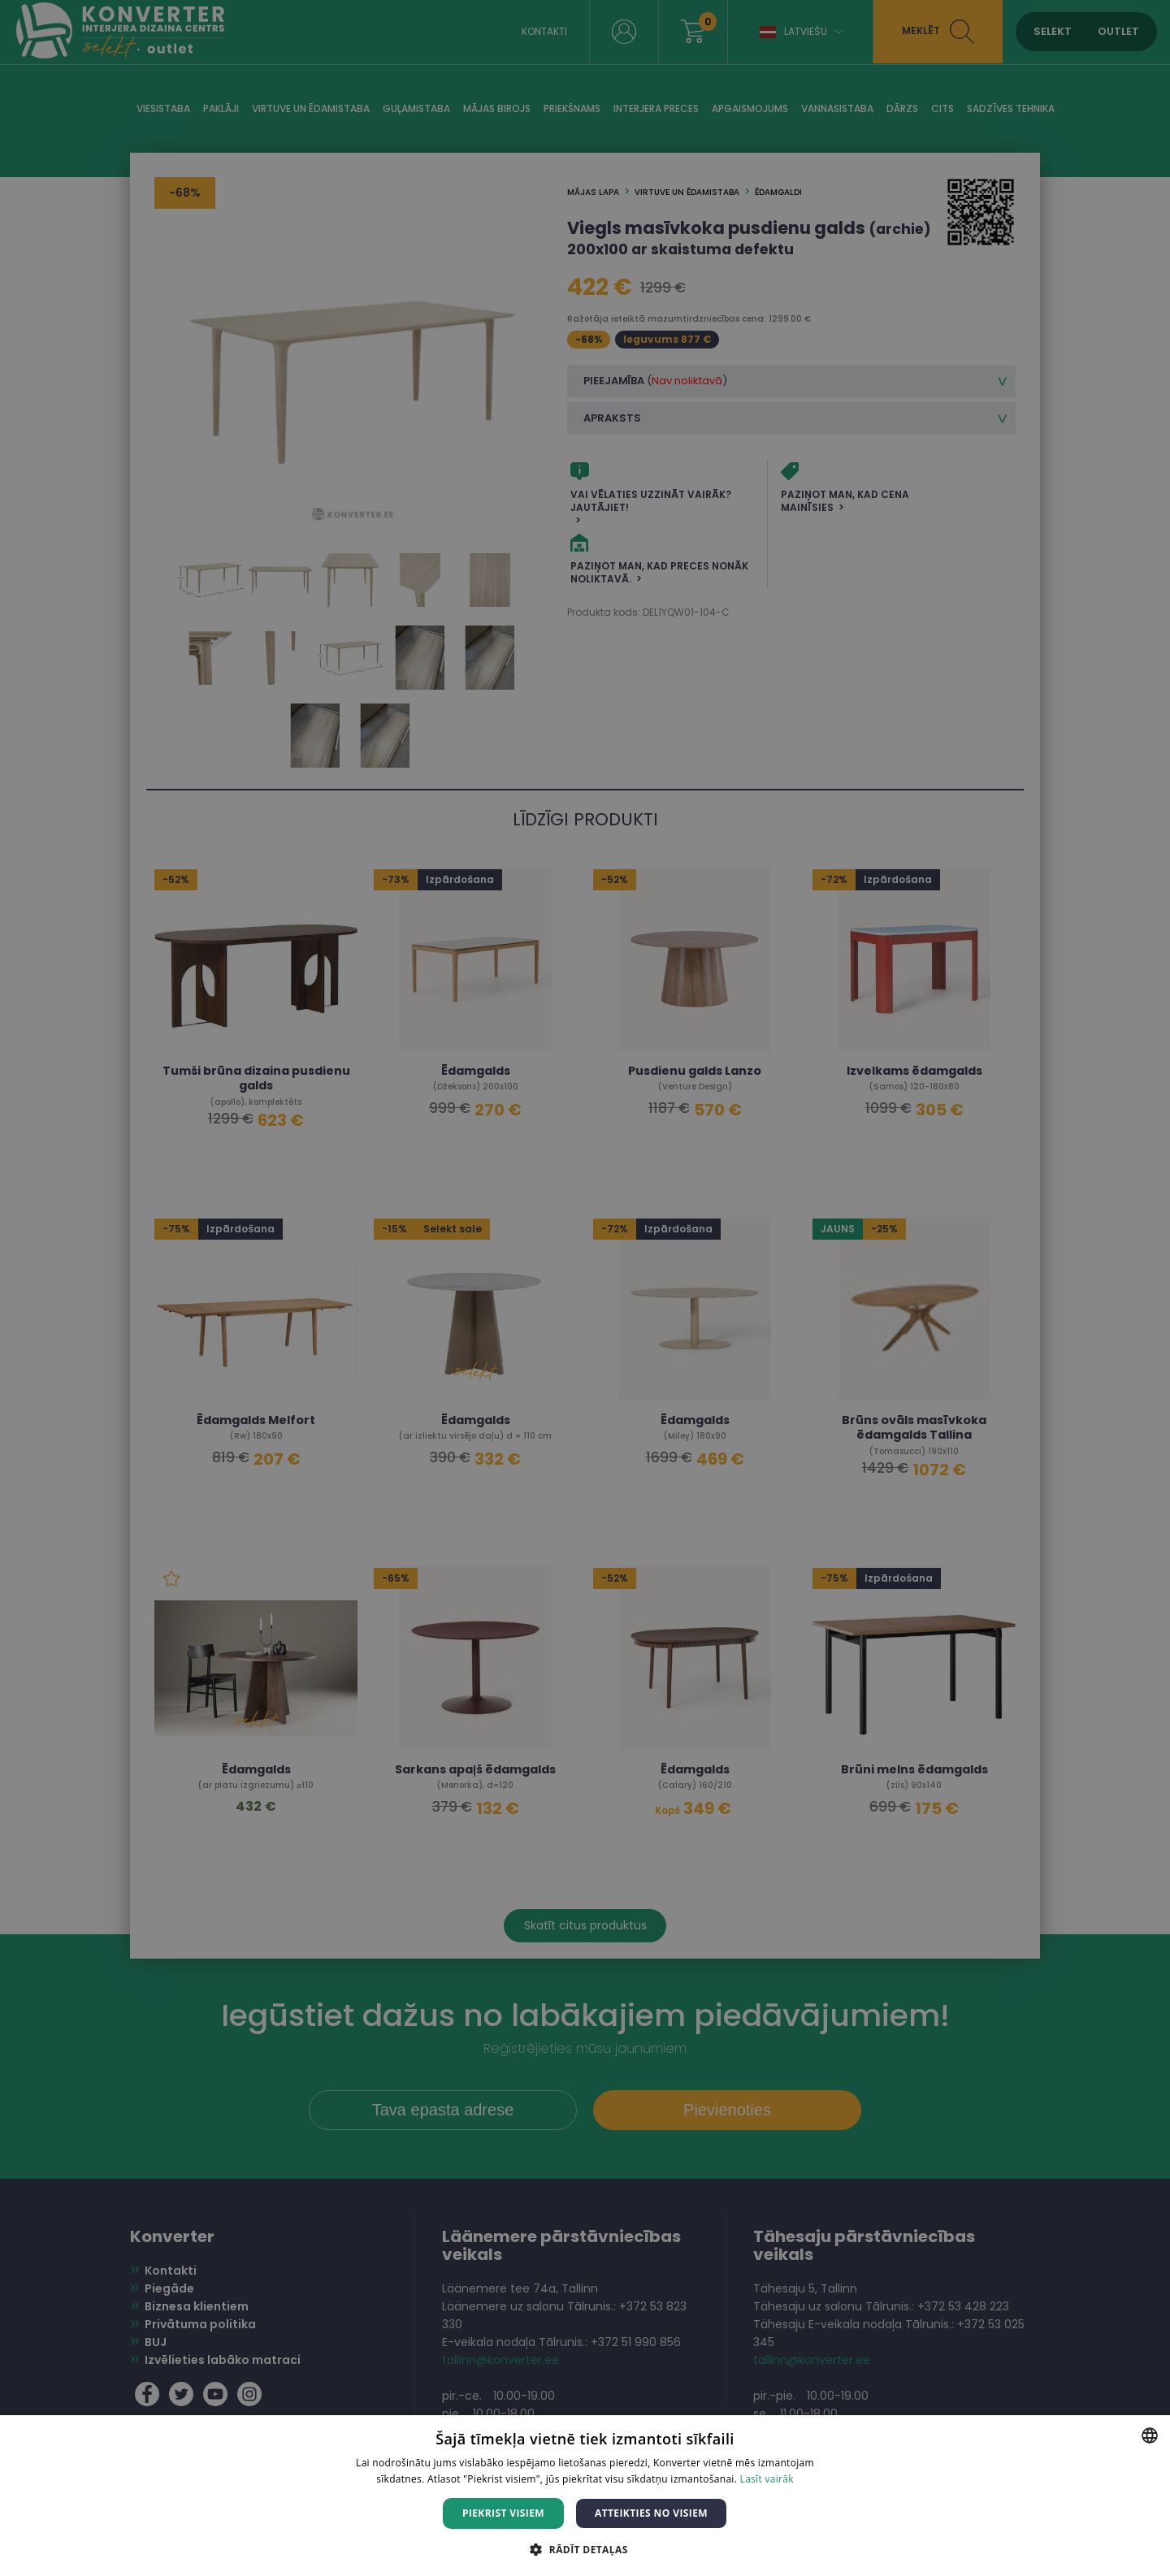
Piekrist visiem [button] (503, 2513)
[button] (584, 2549)
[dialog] (585, 1288)
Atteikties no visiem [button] (651, 2513)
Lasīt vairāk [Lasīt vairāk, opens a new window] (767, 2479)
